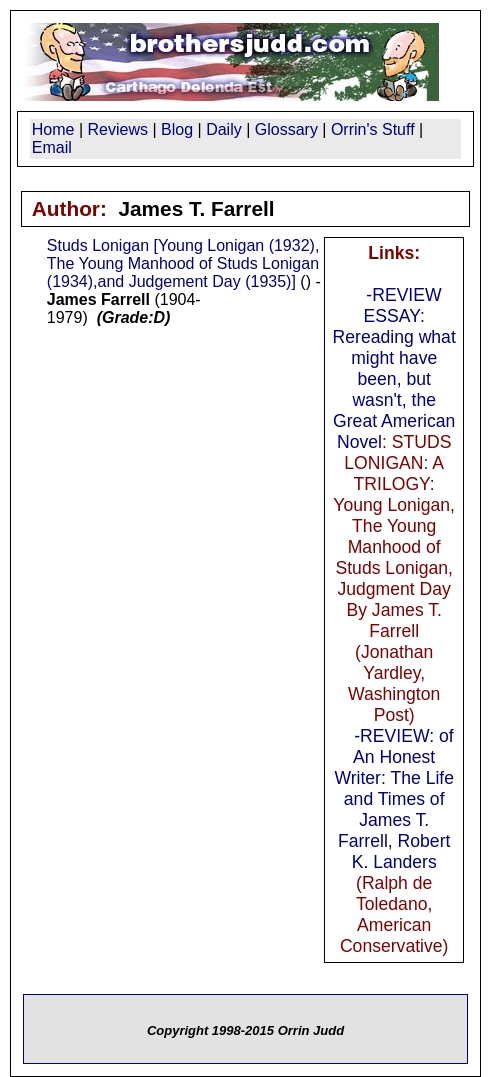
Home (53, 129)
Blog (177, 129)
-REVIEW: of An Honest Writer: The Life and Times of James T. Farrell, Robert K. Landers (394, 799)
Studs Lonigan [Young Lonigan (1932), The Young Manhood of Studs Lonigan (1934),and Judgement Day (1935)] (183, 263)
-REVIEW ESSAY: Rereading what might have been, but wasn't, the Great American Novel (394, 368)
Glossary (286, 129)
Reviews (118, 129)
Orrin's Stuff (373, 129)
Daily (224, 129)
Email (52, 147)
